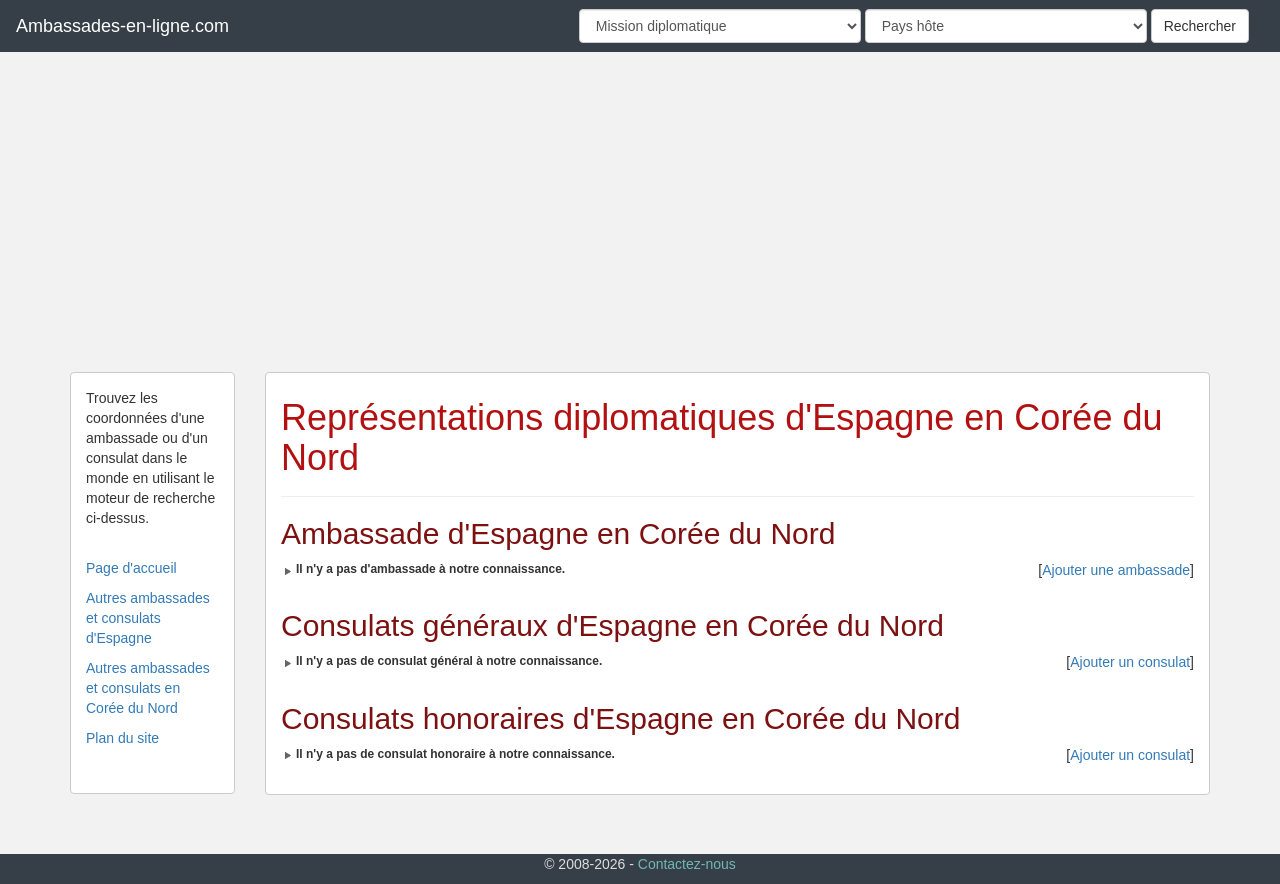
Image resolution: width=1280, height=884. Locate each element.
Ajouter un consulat (1130, 662)
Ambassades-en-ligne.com (122, 26)
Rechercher (1200, 26)
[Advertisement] (640, 212)
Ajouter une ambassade (1116, 570)
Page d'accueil (131, 568)
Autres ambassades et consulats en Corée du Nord (148, 688)
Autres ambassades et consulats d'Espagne (148, 618)
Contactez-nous (687, 864)
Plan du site (122, 738)
